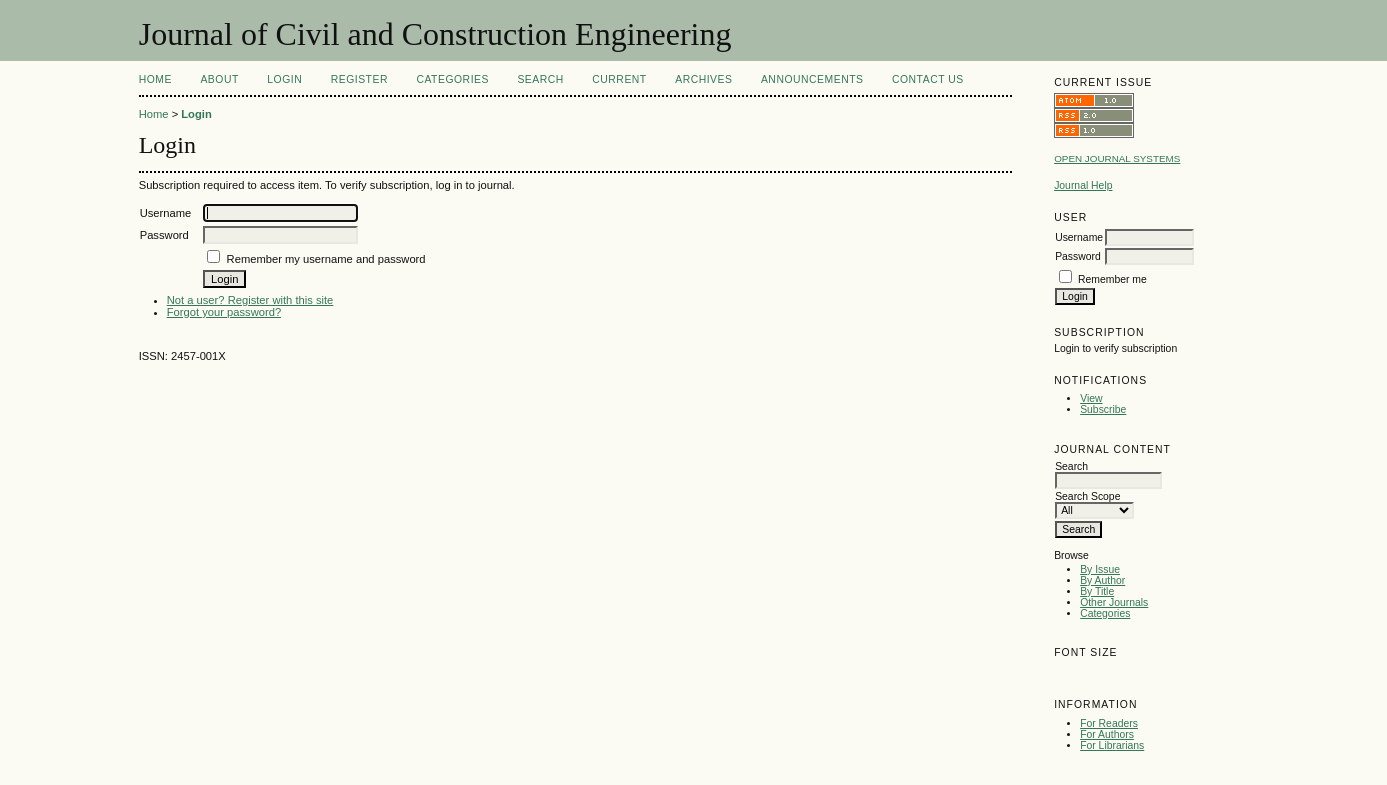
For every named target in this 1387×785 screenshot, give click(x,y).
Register (359, 79)
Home (155, 79)
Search (540, 79)
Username (1079, 237)
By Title (1097, 591)
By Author (1102, 580)
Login (284, 79)
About (219, 79)
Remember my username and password (326, 259)
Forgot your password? (224, 312)
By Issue (1100, 569)
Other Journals (1114, 602)
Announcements (812, 79)
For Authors (1107, 734)
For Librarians (1112, 745)
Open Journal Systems (1117, 158)
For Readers (1109, 723)
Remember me (1112, 279)
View (1091, 398)
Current (619, 79)
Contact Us (928, 79)
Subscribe (1103, 409)
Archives (703, 79)
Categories (1105, 613)
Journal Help (1083, 185)
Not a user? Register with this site (250, 300)
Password (1078, 256)
